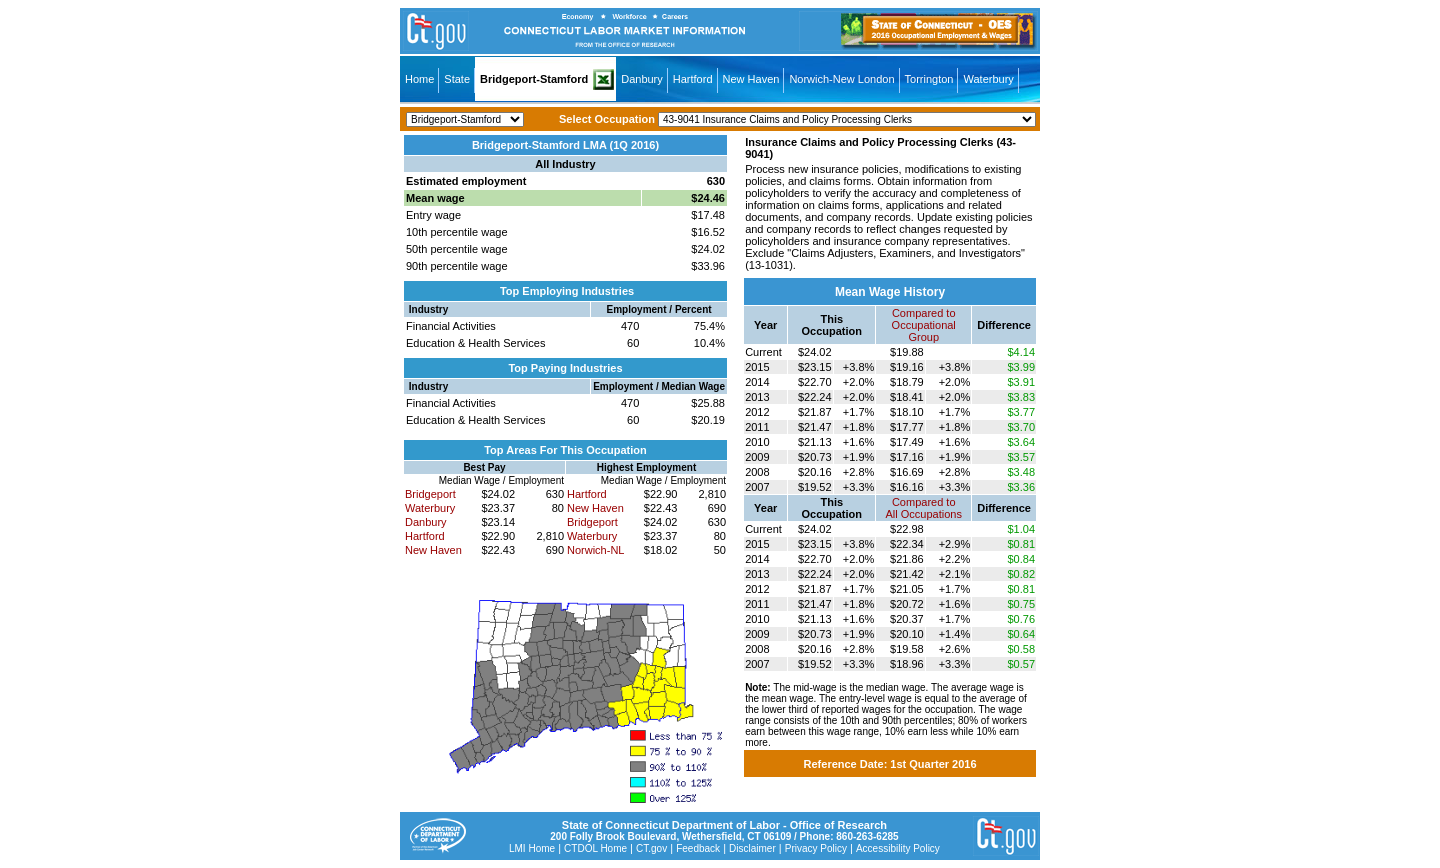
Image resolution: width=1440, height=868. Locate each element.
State (457, 79)
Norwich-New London (841, 79)
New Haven (751, 79)
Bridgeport (430, 494)
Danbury (642, 79)
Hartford (693, 79)
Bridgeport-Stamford (534, 79)
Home (419, 79)
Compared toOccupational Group (924, 325)
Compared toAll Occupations (924, 508)
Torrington (929, 79)
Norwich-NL (595, 550)
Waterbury (988, 79)
